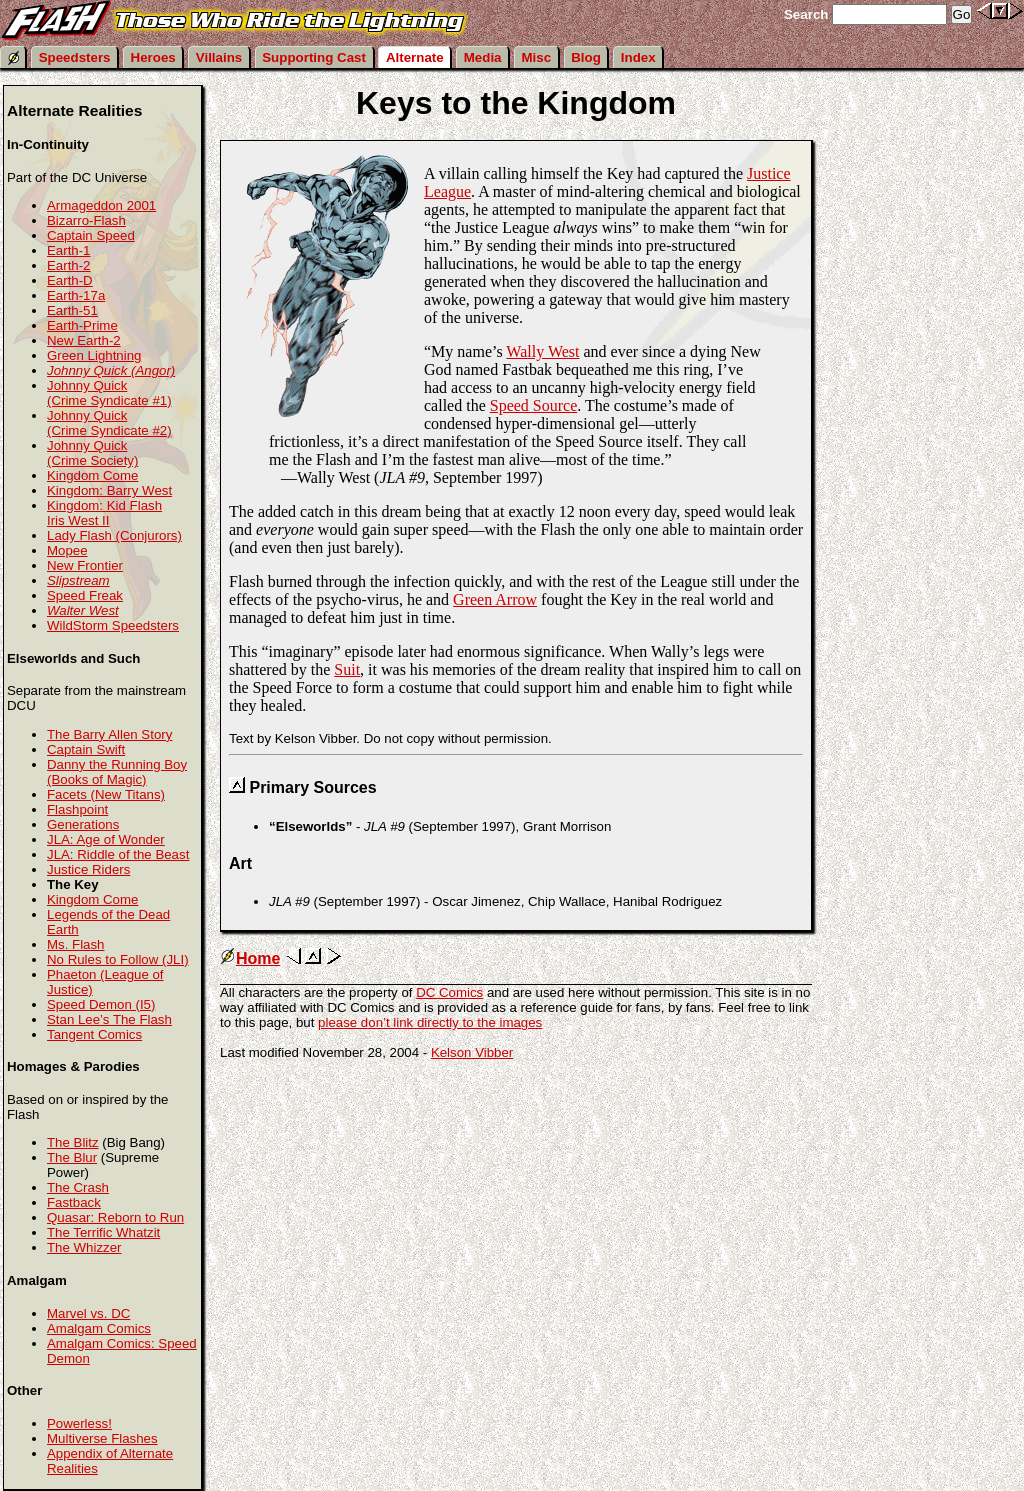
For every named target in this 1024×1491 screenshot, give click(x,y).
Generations (83, 824)
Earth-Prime (82, 325)
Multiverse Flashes (102, 1438)
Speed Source (534, 405)
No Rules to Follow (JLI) (118, 959)
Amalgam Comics (99, 1328)
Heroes (153, 57)
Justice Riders (88, 869)
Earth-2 (69, 265)
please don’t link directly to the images (430, 1022)
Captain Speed (91, 235)
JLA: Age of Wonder (106, 839)
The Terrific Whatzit (103, 1232)
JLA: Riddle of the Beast (118, 854)
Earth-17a (76, 295)
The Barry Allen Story (109, 734)
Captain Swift (86, 749)
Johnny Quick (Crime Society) (92, 453)
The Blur (72, 1157)
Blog (586, 57)
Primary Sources (312, 787)
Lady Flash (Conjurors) (114, 535)
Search (806, 14)
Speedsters (75, 57)
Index (638, 57)
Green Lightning (94, 355)
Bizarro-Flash (86, 220)
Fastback (74, 1202)
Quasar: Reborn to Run (115, 1217)
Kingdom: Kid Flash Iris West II (104, 513)
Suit (347, 669)
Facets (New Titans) (106, 794)
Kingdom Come (92, 475)
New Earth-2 (84, 340)
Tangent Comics (94, 1034)
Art (240, 863)
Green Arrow (495, 599)
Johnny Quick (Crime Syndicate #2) (109, 423)
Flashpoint (77, 809)
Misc (537, 57)
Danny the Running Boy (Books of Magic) (117, 772)
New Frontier (85, 565)
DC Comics (449, 992)
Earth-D (70, 280)
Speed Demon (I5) (101, 1004)
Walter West (83, 610)
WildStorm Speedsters (113, 625)
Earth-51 (72, 310)
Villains (219, 57)
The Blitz (73, 1142)
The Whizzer (84, 1247)
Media (483, 57)
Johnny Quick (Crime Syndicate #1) (109, 393)
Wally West (542, 351)
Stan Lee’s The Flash (109, 1019)
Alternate (415, 57)
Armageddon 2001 (101, 205)
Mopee (67, 550)
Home (250, 958)
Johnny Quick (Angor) (111, 370)
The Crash (78, 1187)
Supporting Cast (314, 57)
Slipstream (78, 580)
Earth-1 (69, 250)
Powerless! (79, 1423)
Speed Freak (85, 595)
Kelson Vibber (472, 1052)
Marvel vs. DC (88, 1313)
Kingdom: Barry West (109, 490)
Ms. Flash (76, 944)
